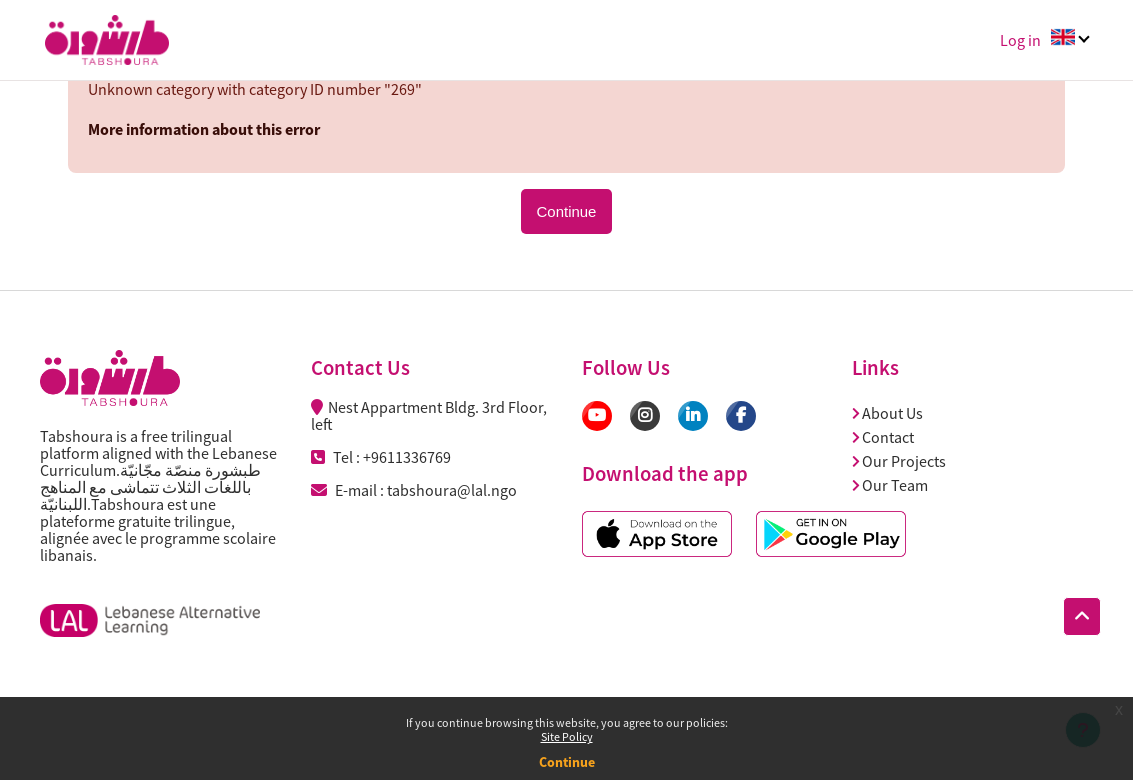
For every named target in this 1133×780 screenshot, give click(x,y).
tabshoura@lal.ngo (452, 490)
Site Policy (567, 736)
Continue (567, 762)
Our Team (890, 485)
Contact (883, 437)
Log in (1020, 40)
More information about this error (204, 129)
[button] (1082, 616)
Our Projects (899, 461)
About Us (887, 413)
